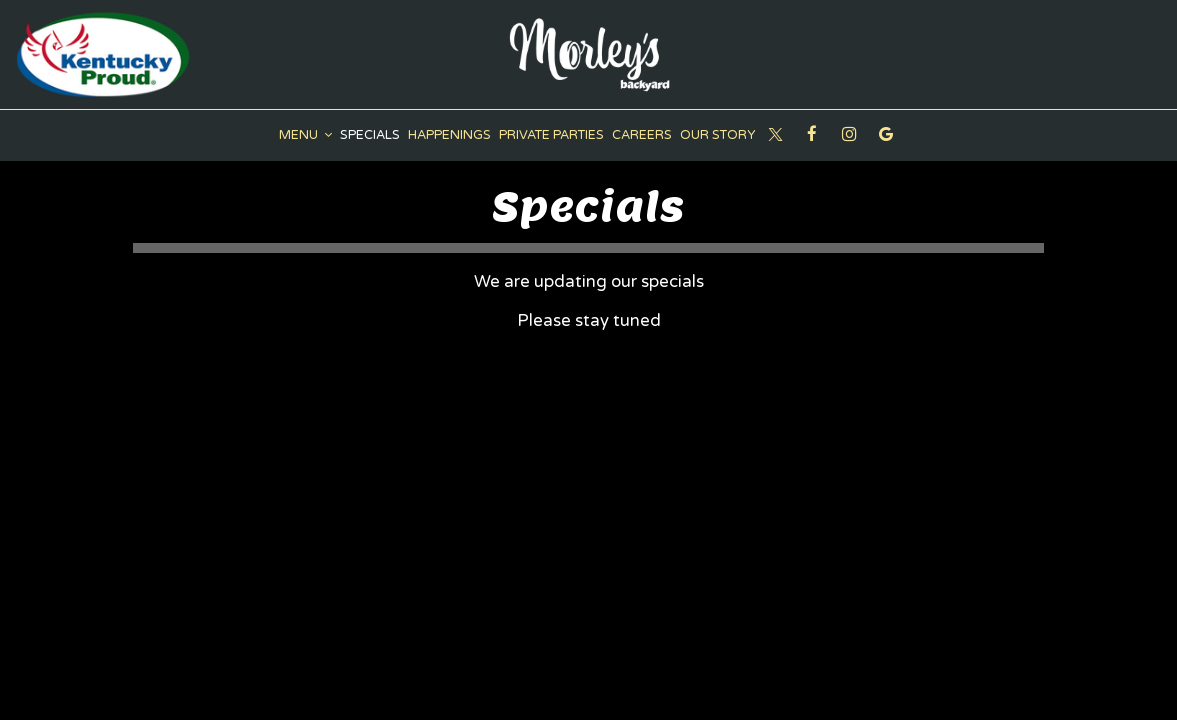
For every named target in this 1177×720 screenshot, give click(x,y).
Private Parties (551, 135)
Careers (642, 135)
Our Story (717, 135)
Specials (370, 135)
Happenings (449, 135)
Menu (305, 135)
